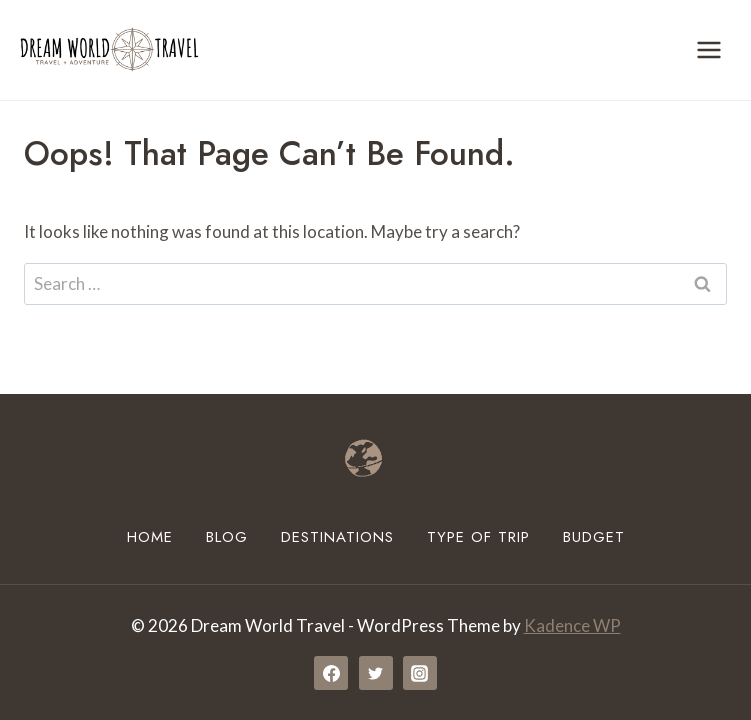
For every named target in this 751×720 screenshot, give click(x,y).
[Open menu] (708, 49)
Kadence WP (572, 625)
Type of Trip (478, 537)
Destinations (337, 537)
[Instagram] (420, 673)
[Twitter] (376, 673)
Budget (594, 537)
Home (150, 537)
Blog (227, 537)
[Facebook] (331, 673)
